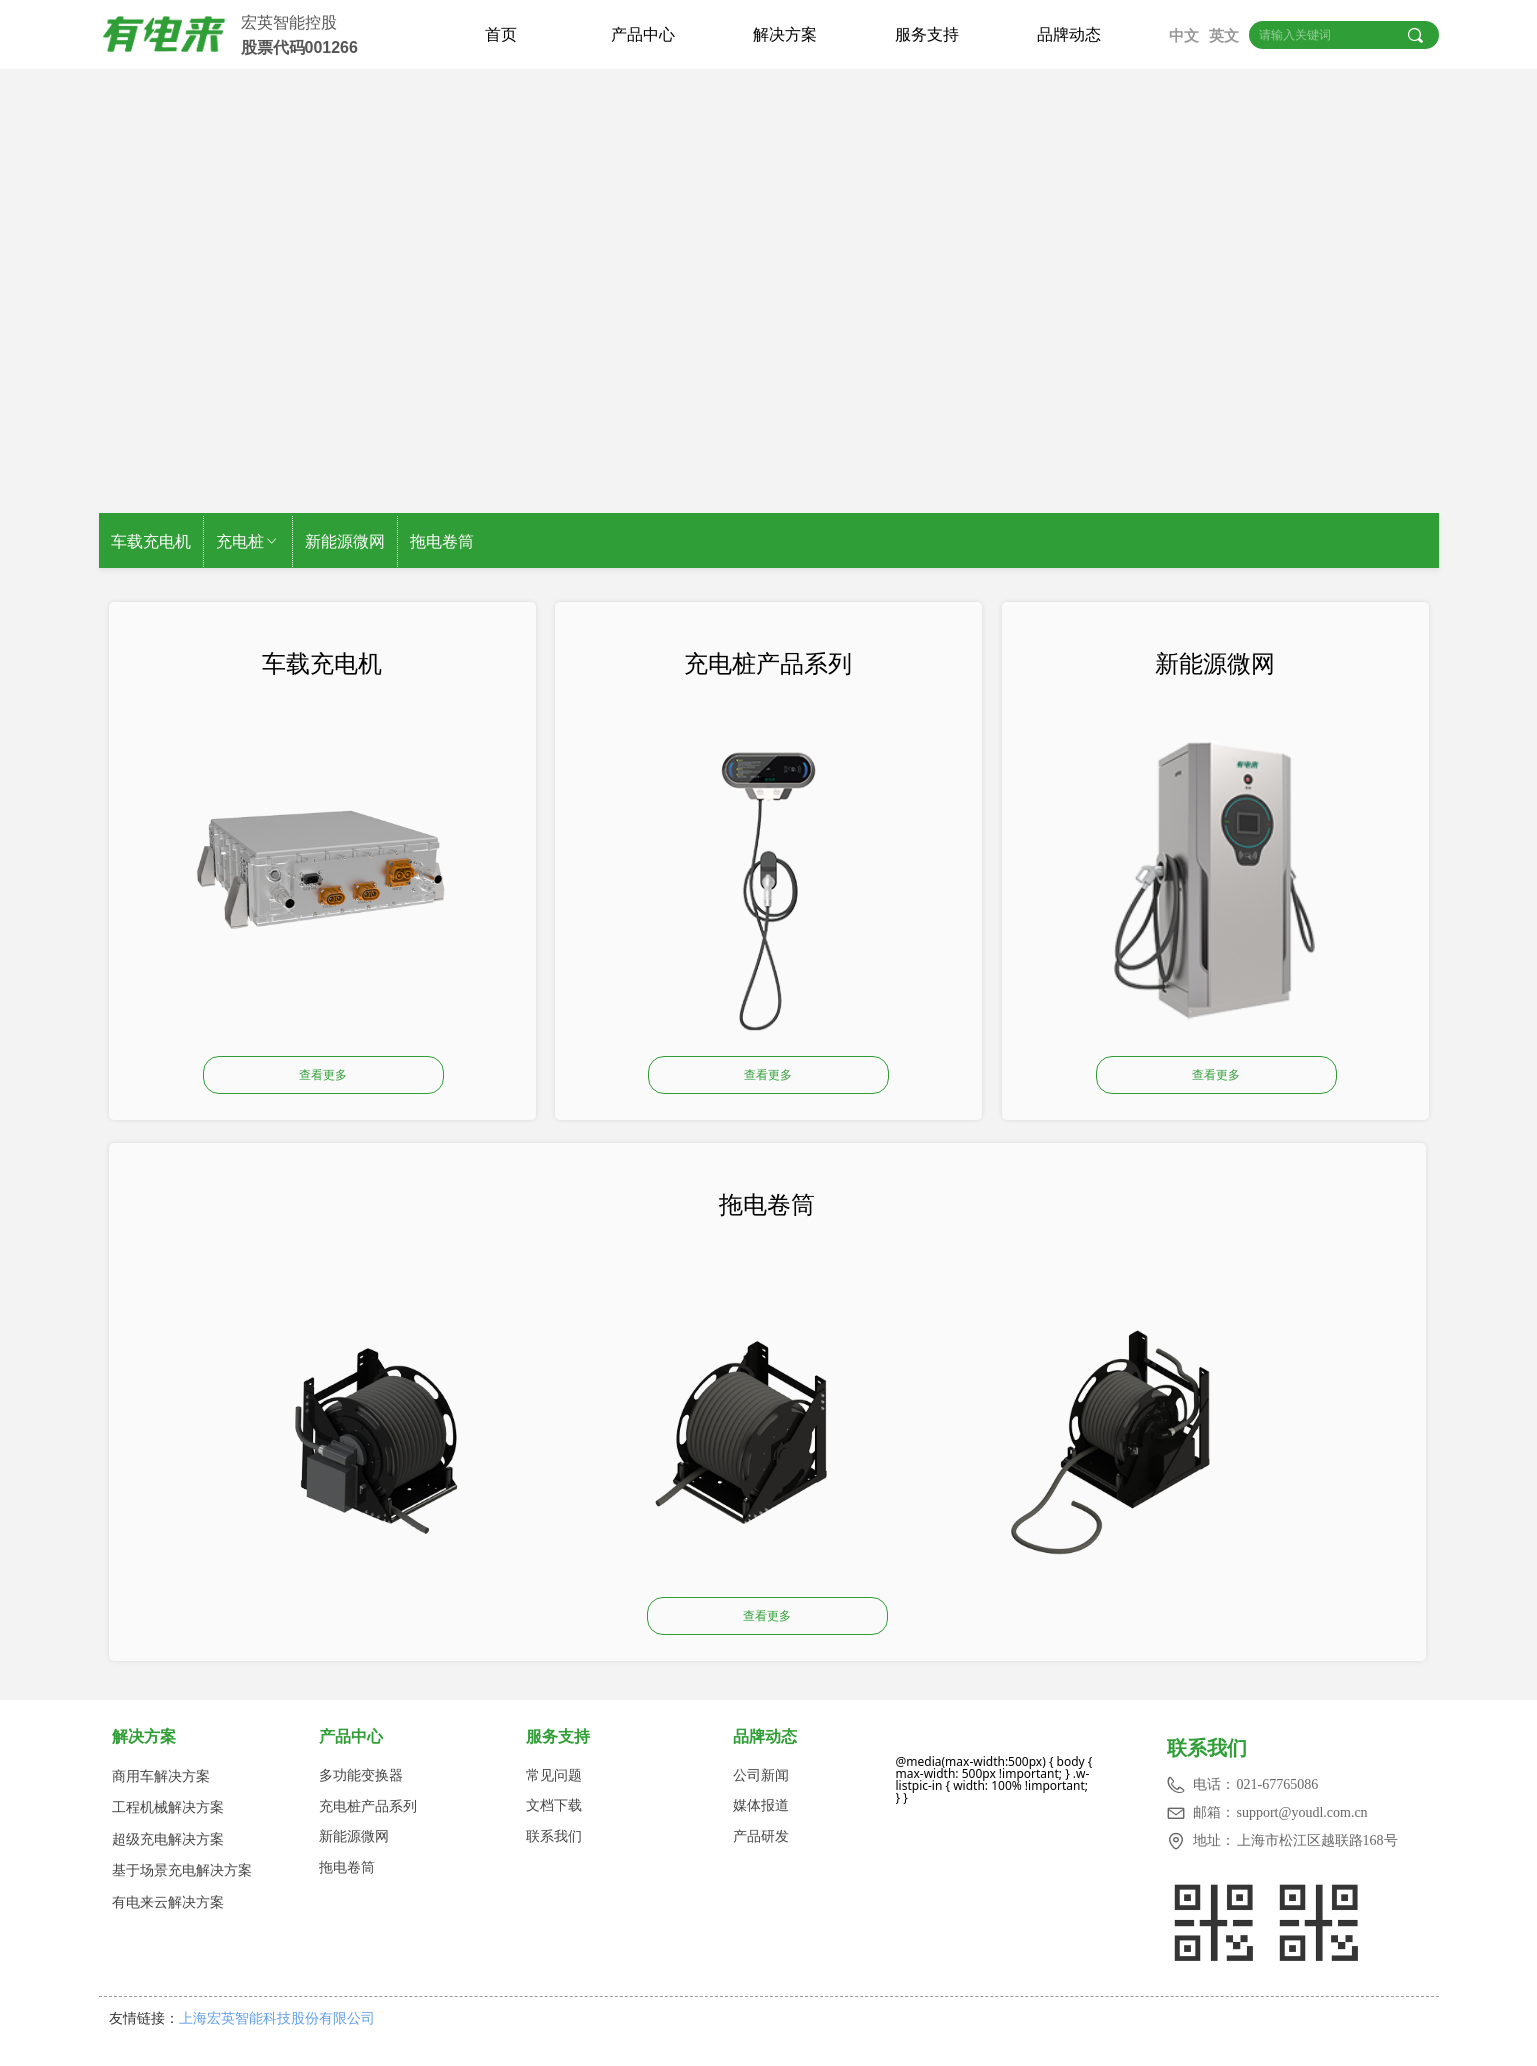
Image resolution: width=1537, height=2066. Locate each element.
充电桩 (248, 541)
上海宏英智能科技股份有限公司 (282, 2017)
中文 (1184, 36)
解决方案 (785, 34)
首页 (501, 34)
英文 (1224, 36)
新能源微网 (345, 541)
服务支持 (927, 34)
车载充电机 (151, 541)
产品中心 (643, 34)
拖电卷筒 (442, 541)
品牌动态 (1069, 34)
